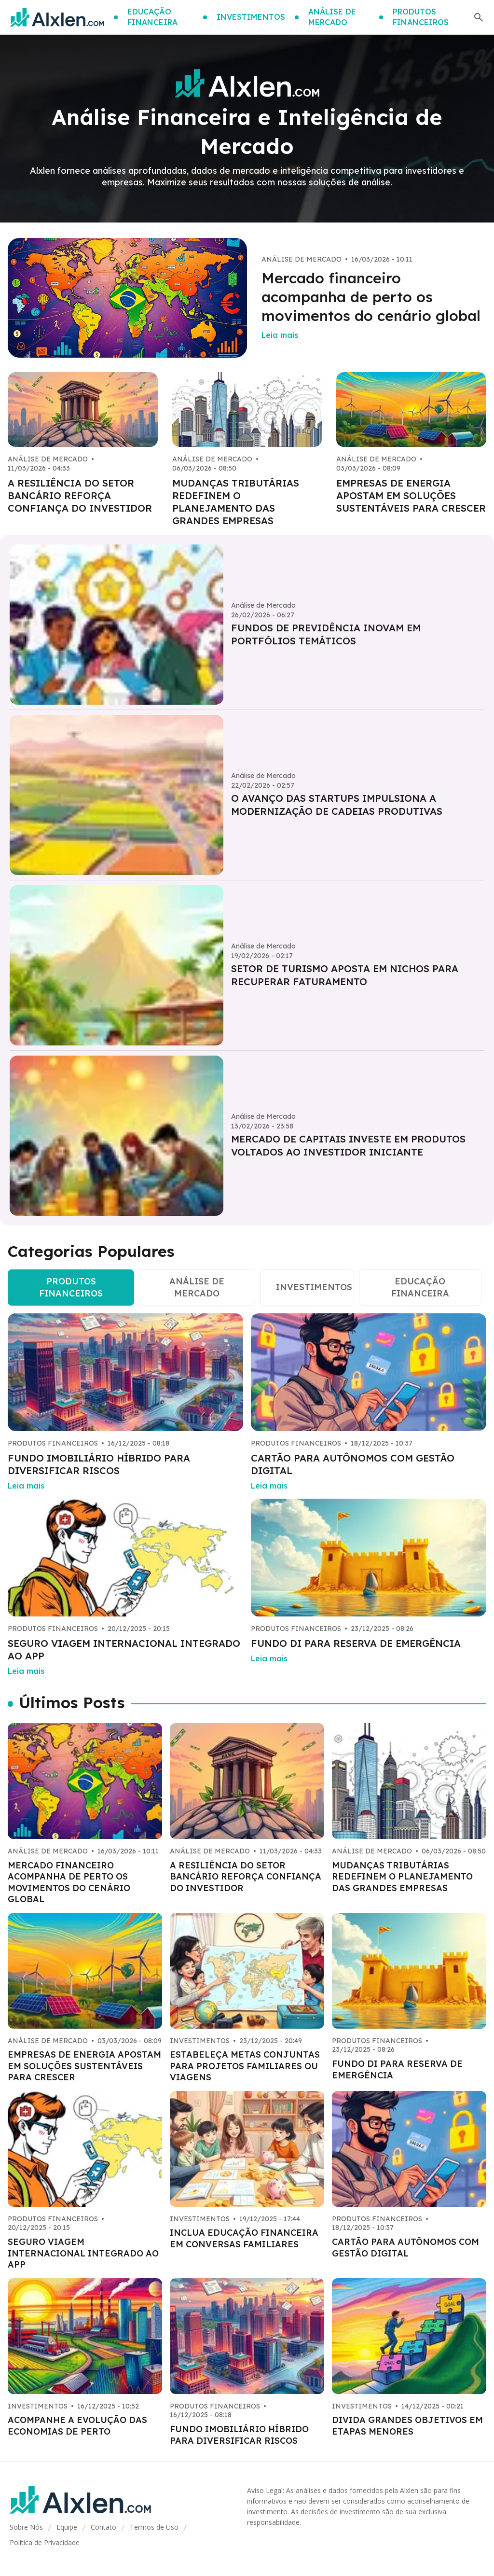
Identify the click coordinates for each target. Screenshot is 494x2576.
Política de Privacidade (45, 2542)
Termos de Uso (154, 2527)
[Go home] (57, 17)
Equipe (66, 2527)
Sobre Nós (26, 2527)
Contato (103, 2527)
